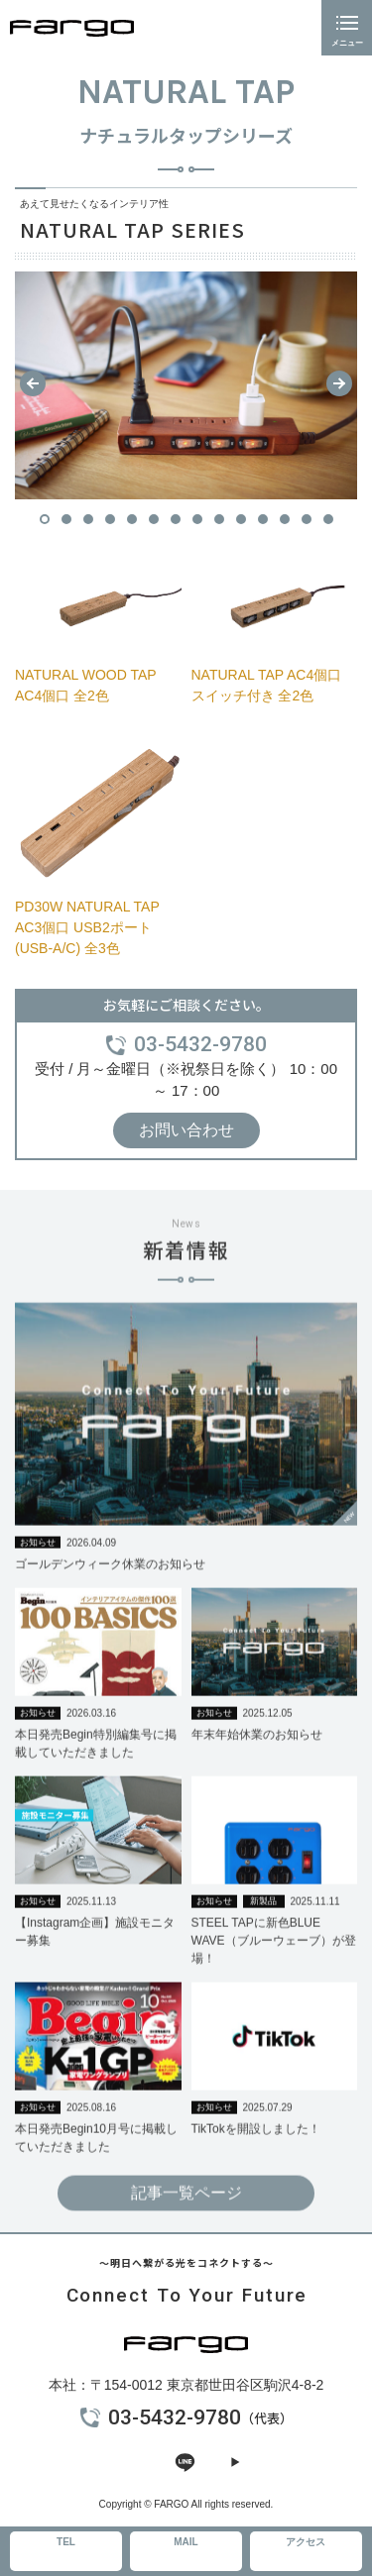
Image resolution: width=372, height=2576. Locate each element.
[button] (33, 383)
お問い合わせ (186, 1130)
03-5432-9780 (200, 1044)
